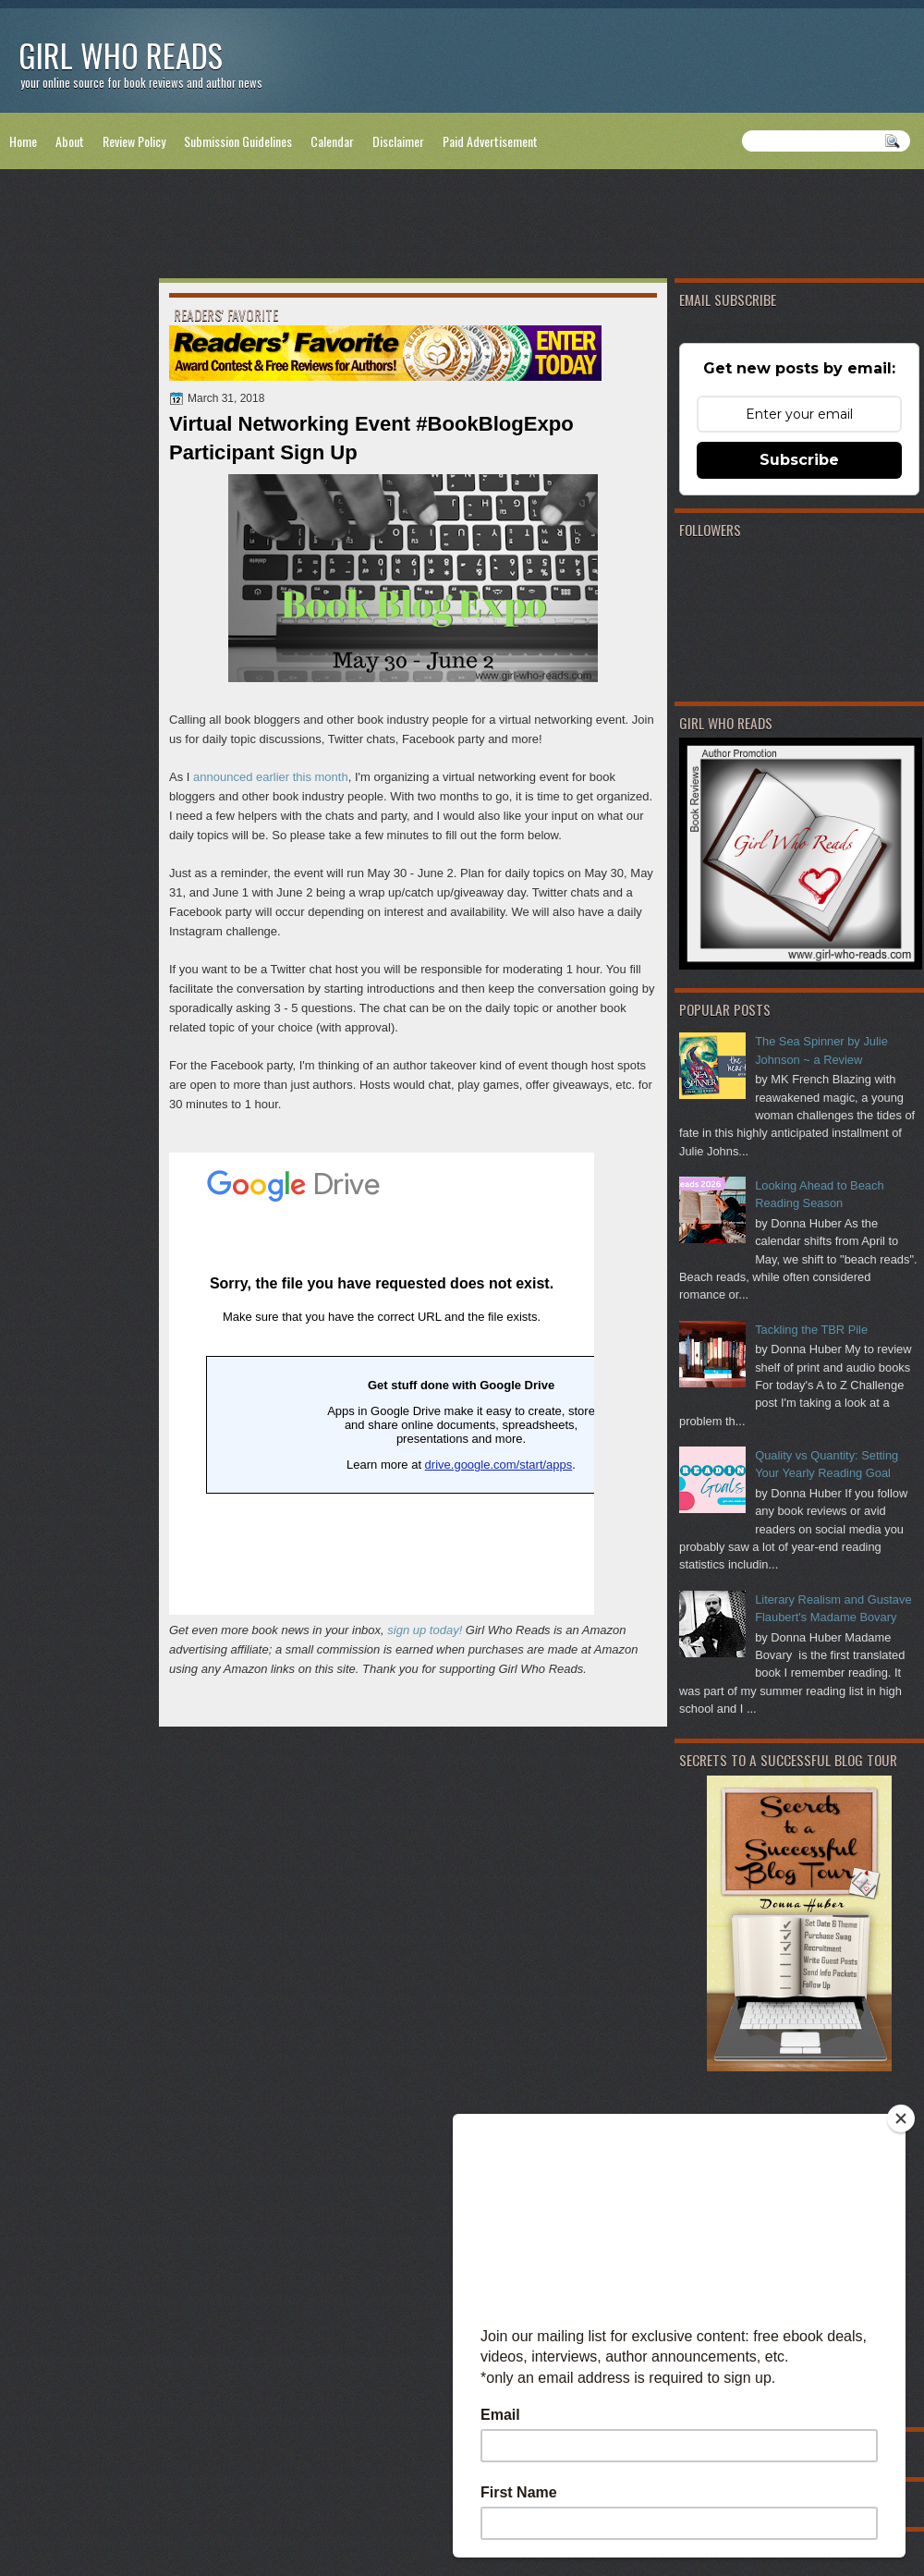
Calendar (332, 141)
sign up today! (424, 1630)
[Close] (901, 2118)
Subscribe (799, 460)
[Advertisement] (462, 227)
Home (23, 141)
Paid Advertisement (490, 141)
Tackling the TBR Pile (811, 1330)
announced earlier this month (270, 777)
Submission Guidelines (238, 141)
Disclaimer (398, 141)
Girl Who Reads (120, 55)
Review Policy (134, 141)
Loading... (381, 1384)
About (69, 141)
